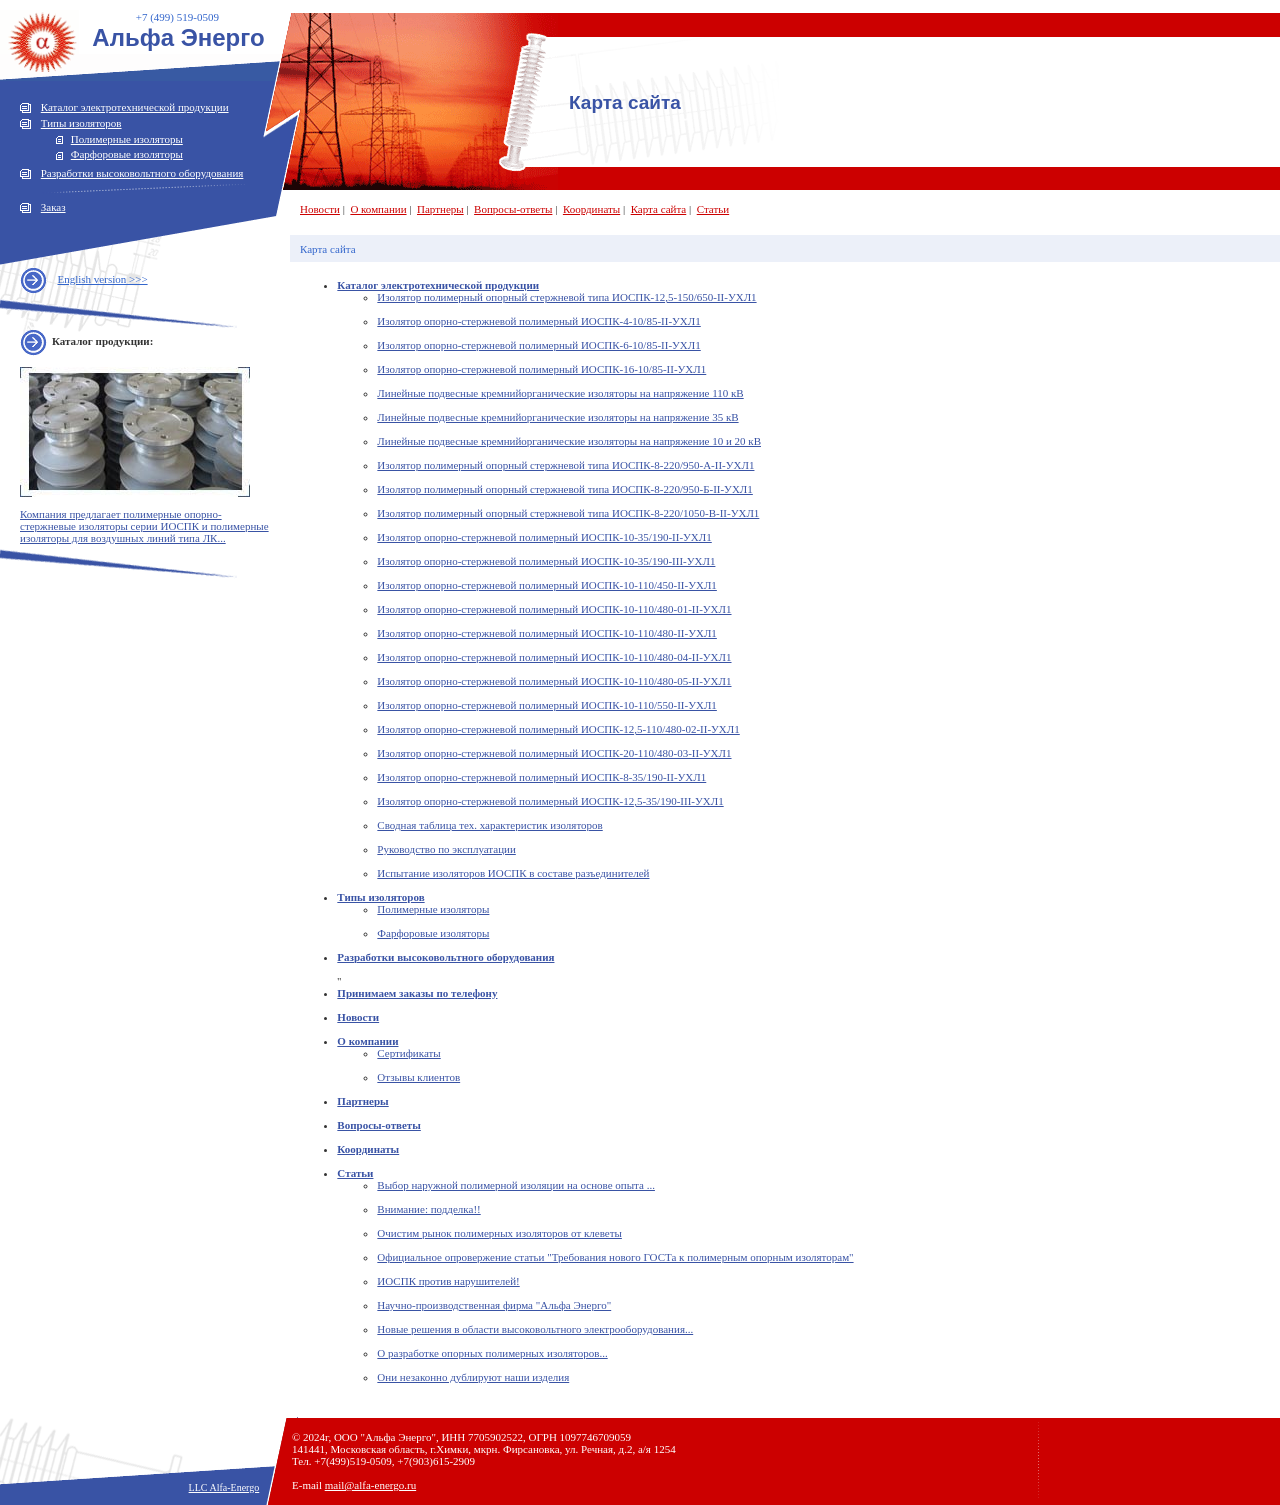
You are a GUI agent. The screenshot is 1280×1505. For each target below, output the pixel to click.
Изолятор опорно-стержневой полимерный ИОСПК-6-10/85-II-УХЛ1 (538, 345)
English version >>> (103, 279)
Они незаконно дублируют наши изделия (473, 1377)
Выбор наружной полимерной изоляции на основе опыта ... (516, 1185)
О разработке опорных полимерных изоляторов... (492, 1353)
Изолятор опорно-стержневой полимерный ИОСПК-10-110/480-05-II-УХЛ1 (554, 681)
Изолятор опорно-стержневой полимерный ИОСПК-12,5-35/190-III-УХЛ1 (550, 801)
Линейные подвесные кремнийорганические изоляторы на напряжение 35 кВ (557, 417)
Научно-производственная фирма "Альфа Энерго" (494, 1305)
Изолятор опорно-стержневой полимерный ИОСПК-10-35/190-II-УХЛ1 (544, 537)
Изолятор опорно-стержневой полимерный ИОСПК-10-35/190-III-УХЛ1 (546, 561)
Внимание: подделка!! (428, 1209)
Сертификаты (408, 1053)
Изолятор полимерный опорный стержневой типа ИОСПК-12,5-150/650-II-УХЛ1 (566, 297)
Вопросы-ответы (513, 209)
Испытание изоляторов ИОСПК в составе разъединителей (513, 873)
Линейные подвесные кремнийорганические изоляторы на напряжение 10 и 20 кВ (569, 441)
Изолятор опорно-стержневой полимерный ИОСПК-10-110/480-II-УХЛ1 (547, 633)
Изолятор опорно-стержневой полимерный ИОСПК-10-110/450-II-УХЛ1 (547, 585)
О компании (378, 209)
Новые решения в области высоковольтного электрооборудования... (535, 1329)
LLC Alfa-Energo (224, 1487)
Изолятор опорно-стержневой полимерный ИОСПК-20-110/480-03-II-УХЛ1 (554, 753)
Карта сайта (659, 209)
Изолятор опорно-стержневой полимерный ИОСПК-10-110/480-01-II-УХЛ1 (554, 609)
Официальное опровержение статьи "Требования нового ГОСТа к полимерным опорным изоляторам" (615, 1257)
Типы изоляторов (81, 123)
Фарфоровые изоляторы (127, 154)
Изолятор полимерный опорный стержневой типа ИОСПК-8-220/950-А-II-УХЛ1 (565, 465)
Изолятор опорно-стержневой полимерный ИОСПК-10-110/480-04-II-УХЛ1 (554, 657)
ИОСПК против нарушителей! (448, 1281)
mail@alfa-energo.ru (370, 1485)
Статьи (713, 209)
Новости (320, 209)
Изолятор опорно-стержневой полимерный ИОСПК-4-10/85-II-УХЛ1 (538, 321)
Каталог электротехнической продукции (135, 107)
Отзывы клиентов (418, 1077)
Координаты (591, 209)
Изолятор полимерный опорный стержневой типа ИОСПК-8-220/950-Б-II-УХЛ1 (564, 489)
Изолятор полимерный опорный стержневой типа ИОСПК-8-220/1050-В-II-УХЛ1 (568, 513)
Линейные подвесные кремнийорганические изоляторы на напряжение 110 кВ (560, 393)
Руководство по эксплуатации (446, 849)
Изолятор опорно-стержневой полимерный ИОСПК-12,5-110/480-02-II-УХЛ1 (558, 729)
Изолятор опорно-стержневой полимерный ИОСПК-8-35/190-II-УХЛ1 (541, 777)
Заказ (53, 207)
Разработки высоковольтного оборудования (142, 173)
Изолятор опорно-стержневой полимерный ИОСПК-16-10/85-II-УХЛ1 (541, 369)
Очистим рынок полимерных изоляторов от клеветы (499, 1233)
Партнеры (440, 209)
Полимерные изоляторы (127, 139)
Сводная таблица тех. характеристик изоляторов (489, 825)
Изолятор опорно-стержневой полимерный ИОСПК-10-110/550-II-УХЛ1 (547, 705)
